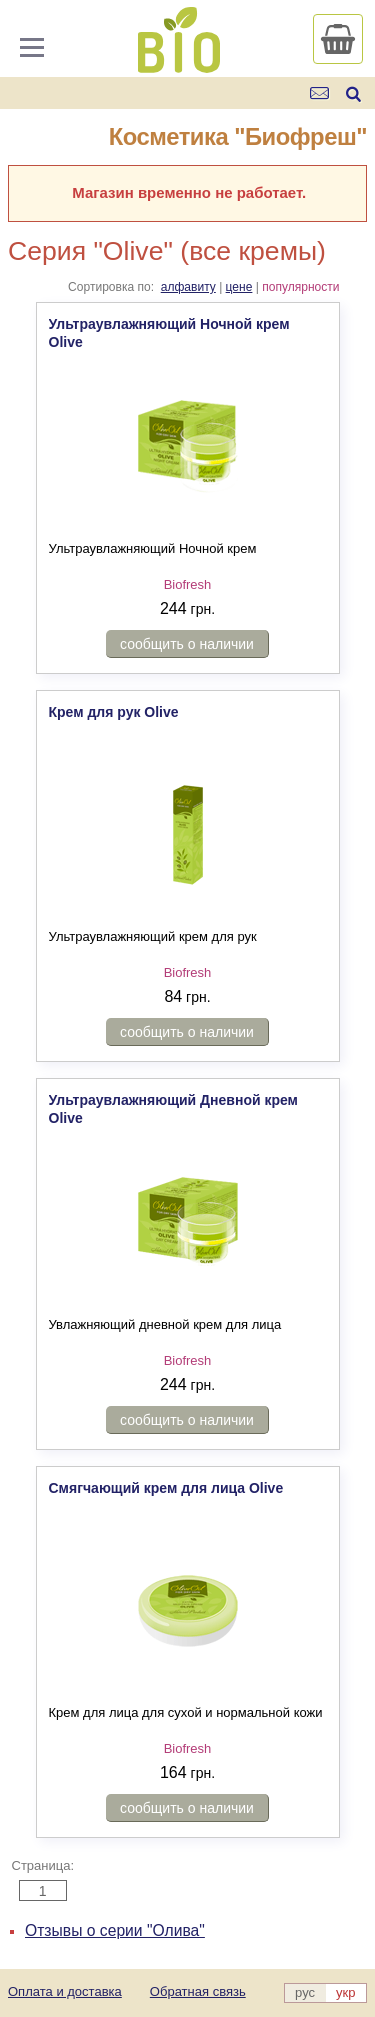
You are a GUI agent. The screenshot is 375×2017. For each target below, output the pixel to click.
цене (239, 287)
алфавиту (188, 287)
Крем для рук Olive (114, 712)
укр (345, 1992)
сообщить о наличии (187, 644)
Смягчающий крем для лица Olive (166, 1488)
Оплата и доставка (65, 1991)
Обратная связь (198, 1991)
